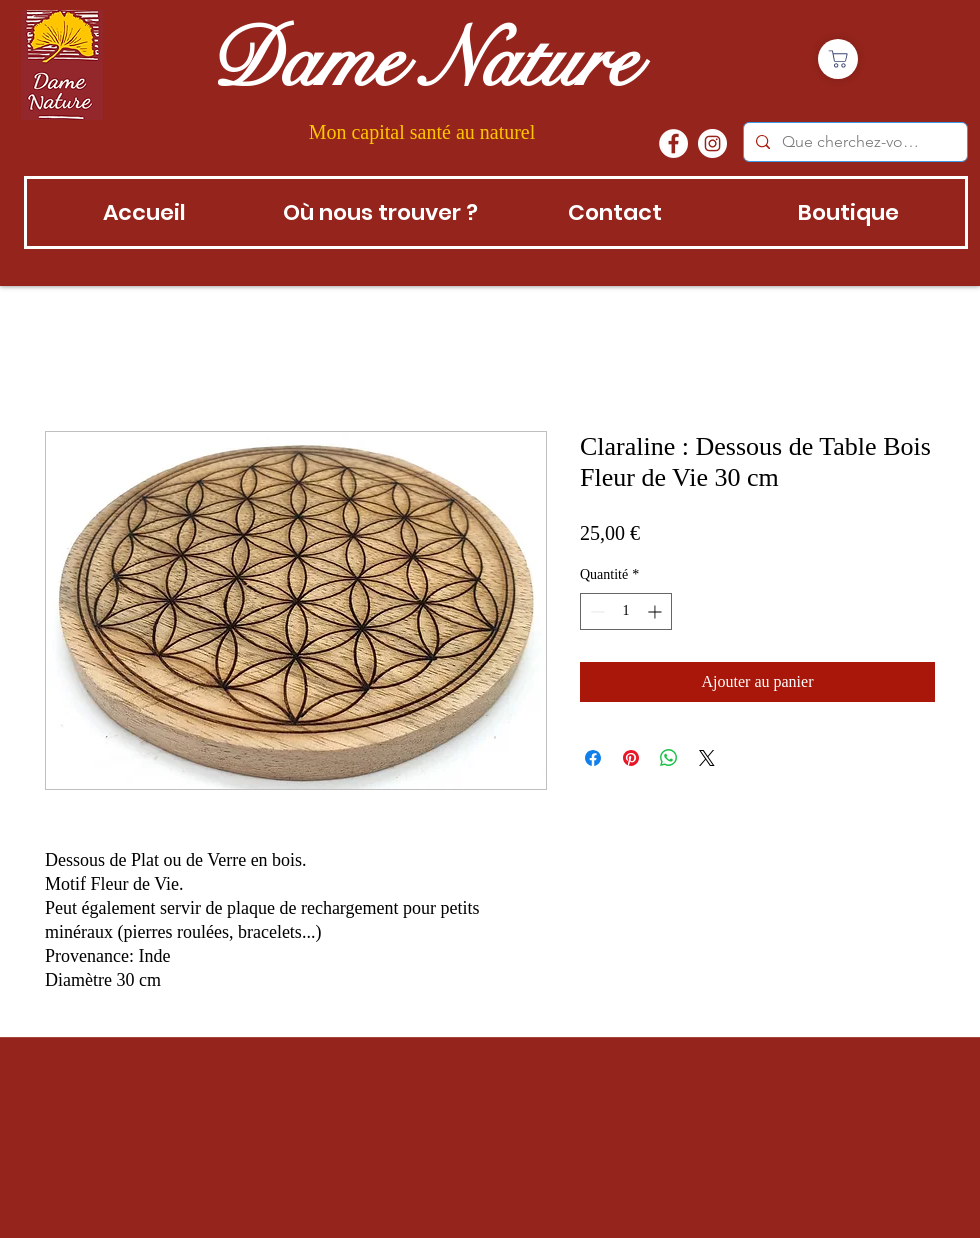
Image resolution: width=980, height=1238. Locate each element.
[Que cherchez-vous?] (853, 142)
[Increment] (656, 611)
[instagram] (712, 143)
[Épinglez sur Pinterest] (631, 758)
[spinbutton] (626, 611)
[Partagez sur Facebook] (593, 758)
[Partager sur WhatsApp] (669, 758)
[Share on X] (707, 758)
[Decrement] (595, 611)
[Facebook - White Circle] (673, 143)
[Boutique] (838, 59)
